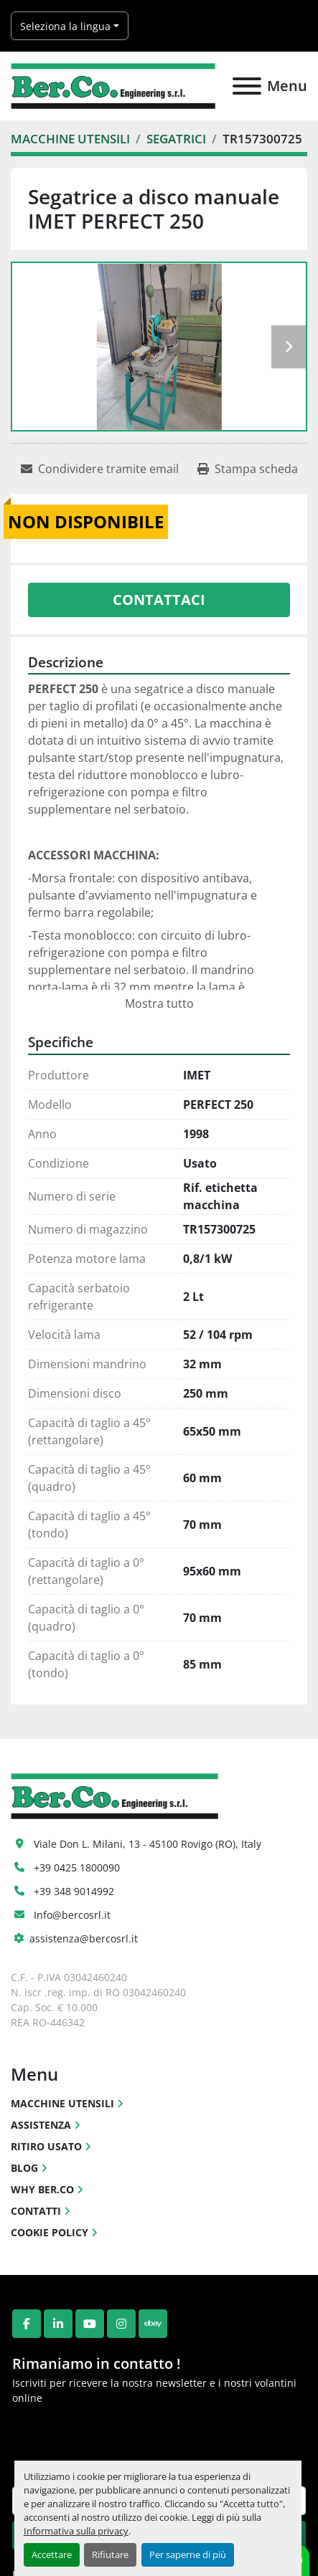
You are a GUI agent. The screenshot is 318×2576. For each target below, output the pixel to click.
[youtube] (89, 2323)
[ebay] (153, 2323)
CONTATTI (36, 2211)
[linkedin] (58, 2323)
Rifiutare (110, 2554)
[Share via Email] (99, 468)
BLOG (24, 2168)
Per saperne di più (187, 2554)
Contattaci (159, 599)
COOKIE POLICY (49, 2232)
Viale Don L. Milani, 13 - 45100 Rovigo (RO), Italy (147, 1844)
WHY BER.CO (42, 2189)
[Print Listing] (247, 468)
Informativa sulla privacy (76, 2530)
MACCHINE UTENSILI (62, 2103)
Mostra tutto (159, 1003)
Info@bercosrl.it (72, 1915)
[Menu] (247, 86)
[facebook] (26, 2323)
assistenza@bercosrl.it (83, 1938)
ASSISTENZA (41, 2125)
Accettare (52, 2554)
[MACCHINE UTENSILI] (70, 138)
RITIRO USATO (46, 2146)
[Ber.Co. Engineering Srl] (114, 1794)
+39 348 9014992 (74, 1891)
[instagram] (121, 2323)
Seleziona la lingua (65, 26)
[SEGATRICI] (176, 138)
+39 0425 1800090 (77, 1867)
